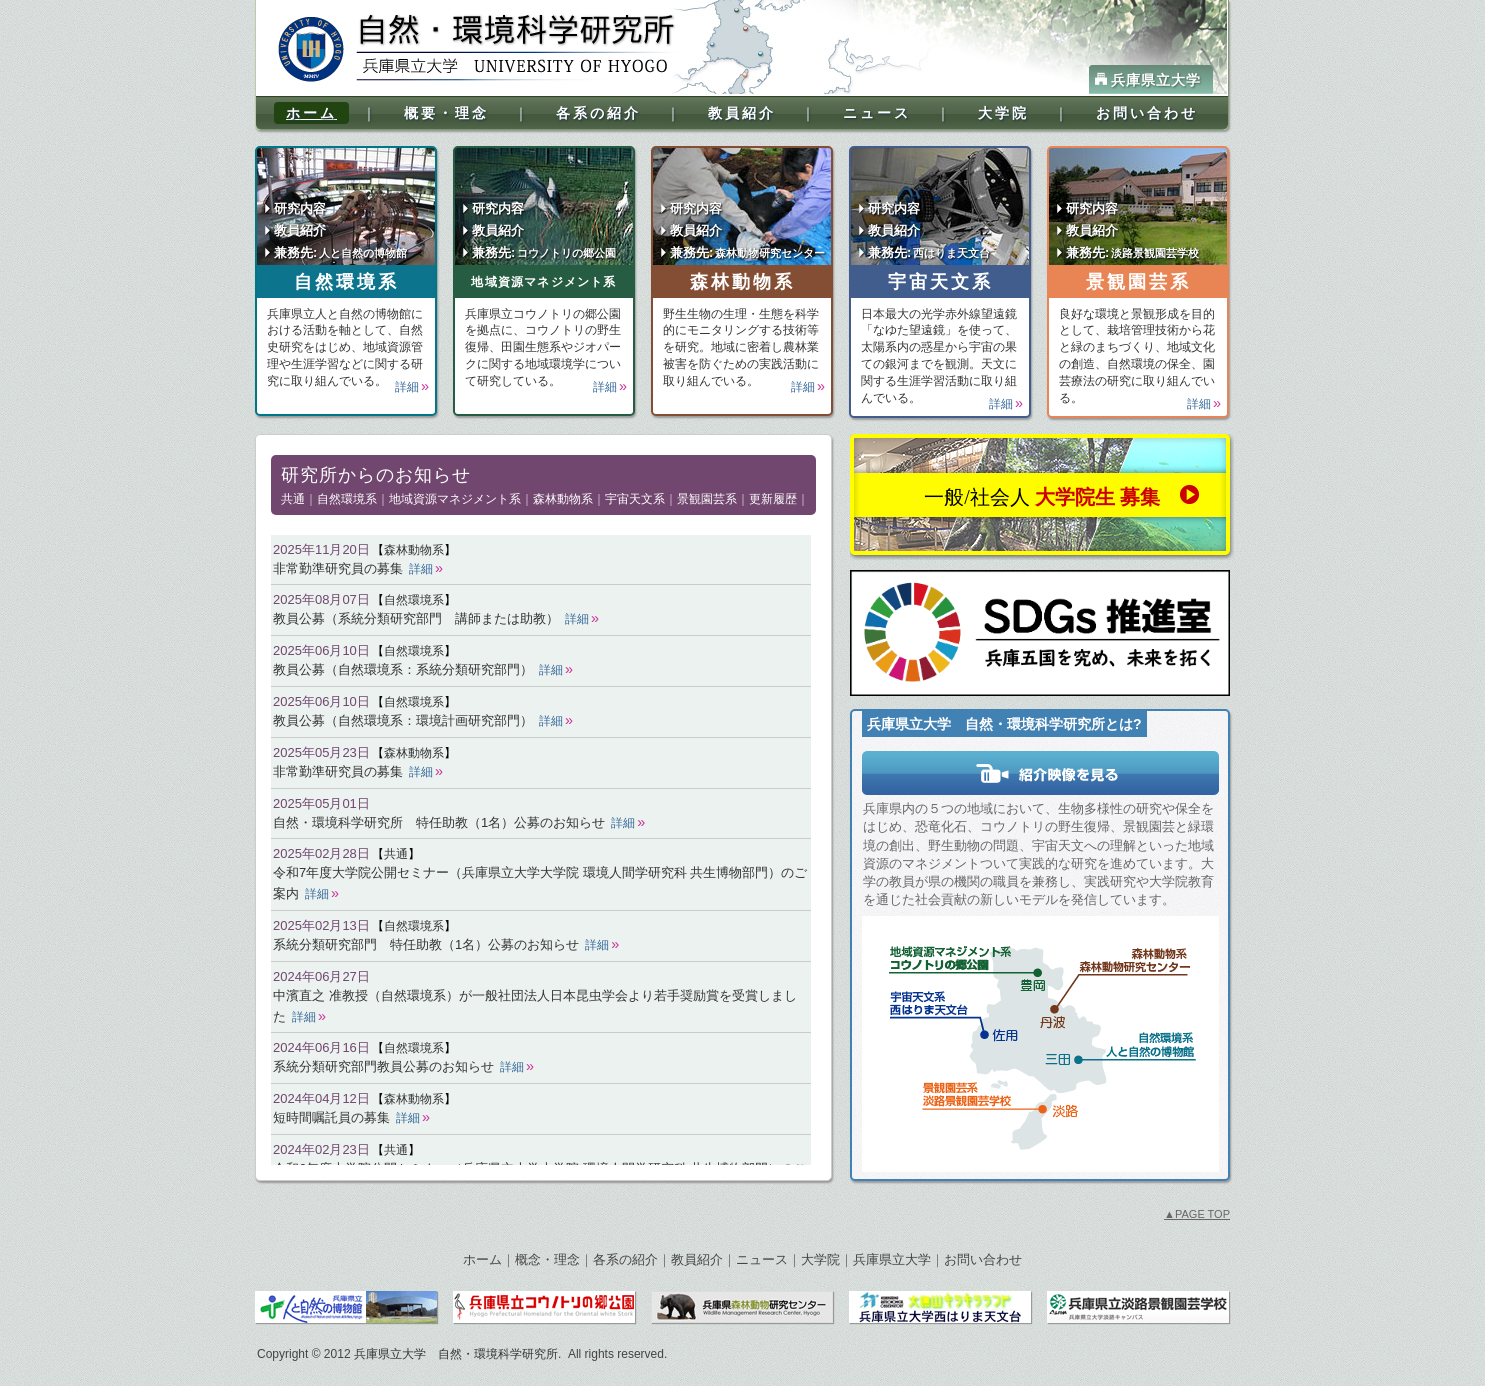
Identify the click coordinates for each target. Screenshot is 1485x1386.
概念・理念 (547, 1259)
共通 (293, 499)
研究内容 (300, 208)
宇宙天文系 (940, 282)
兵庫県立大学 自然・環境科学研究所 (456, 1354)
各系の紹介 (598, 113)
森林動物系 (742, 282)
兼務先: (340, 252)
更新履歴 (773, 499)
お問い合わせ (1147, 113)
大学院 (1003, 113)
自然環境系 (346, 282)
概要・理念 (446, 113)
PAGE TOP (1197, 1214)
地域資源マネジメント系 (543, 282)
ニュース (877, 113)
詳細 (407, 387)
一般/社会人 (1042, 497)
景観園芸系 (1138, 282)
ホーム (311, 113)
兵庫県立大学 (1156, 80)
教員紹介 (742, 113)
